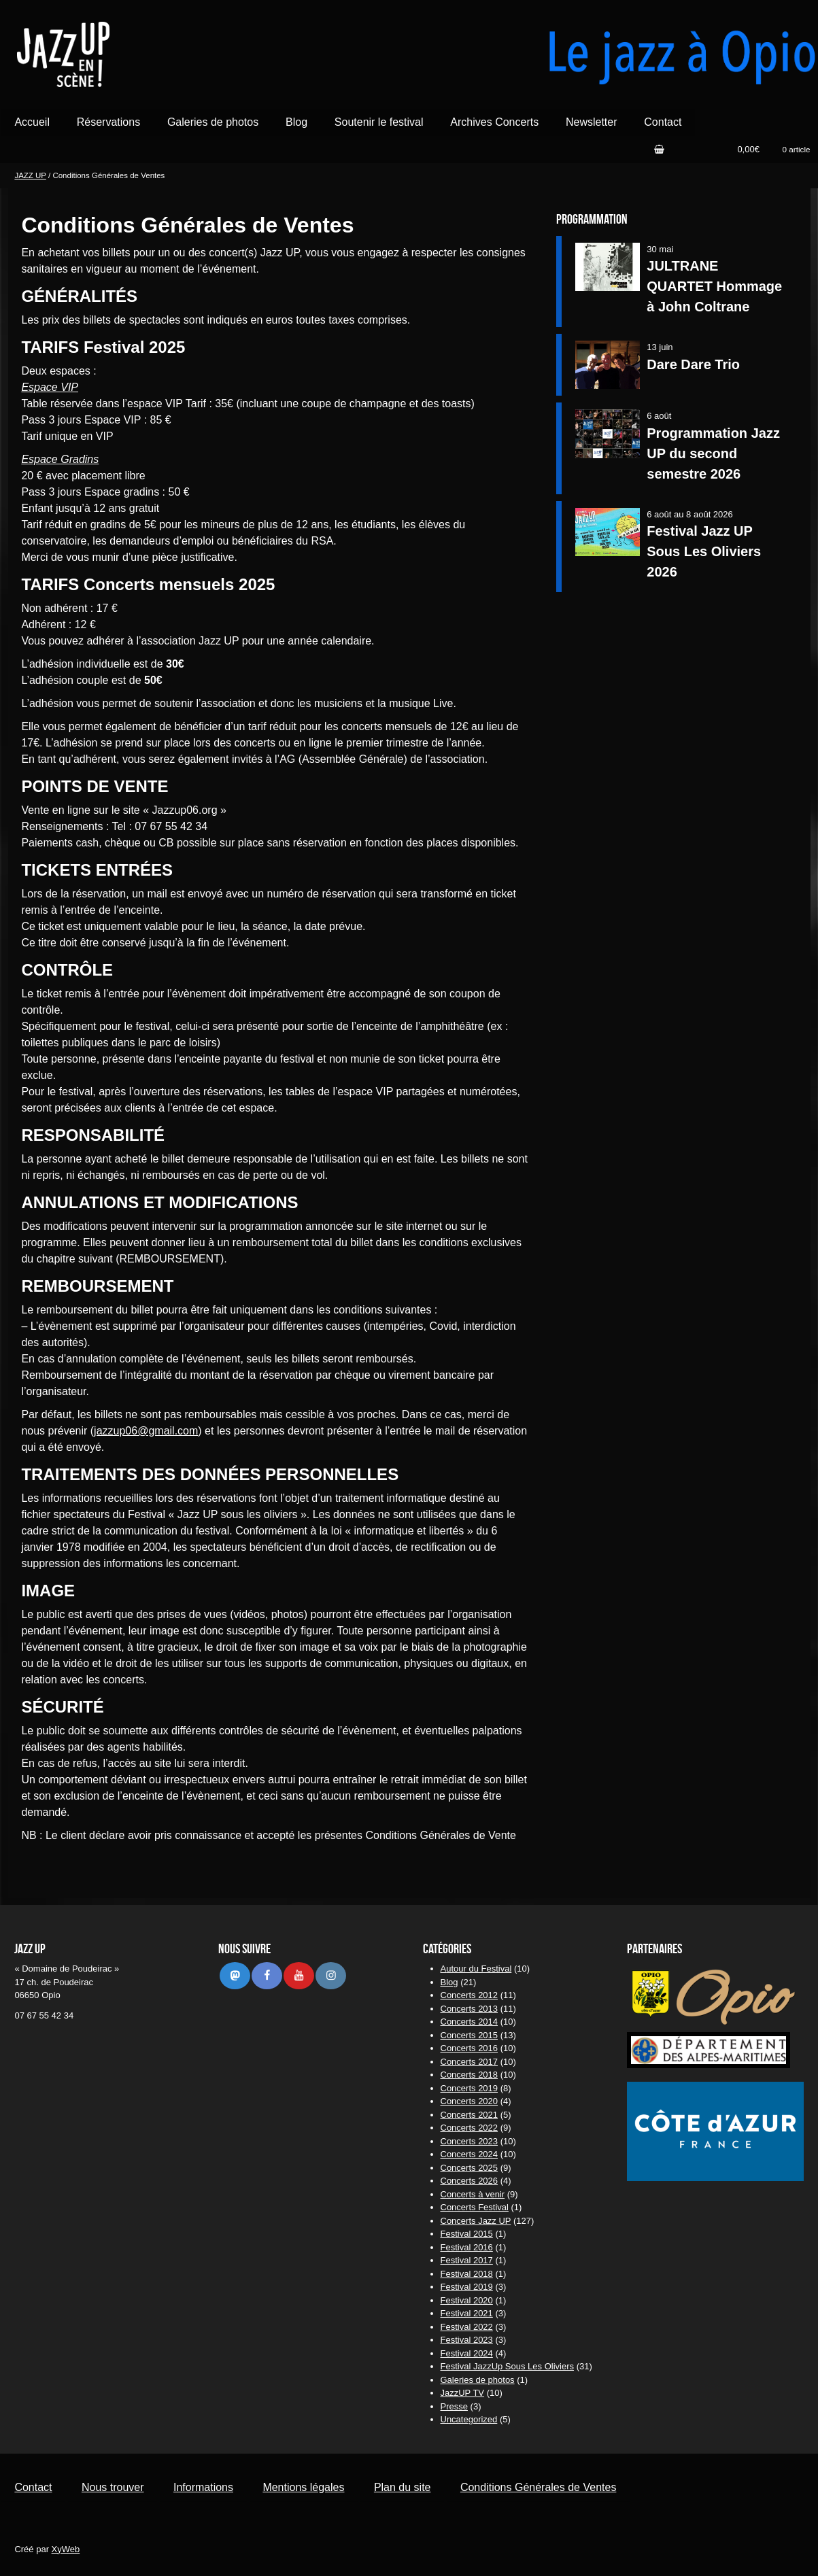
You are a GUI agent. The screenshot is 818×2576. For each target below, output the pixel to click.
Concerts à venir (473, 2194)
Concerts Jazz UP (476, 2221)
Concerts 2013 (469, 2009)
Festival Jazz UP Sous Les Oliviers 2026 (704, 551)
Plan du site (402, 2487)
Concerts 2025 (469, 2168)
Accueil (32, 122)
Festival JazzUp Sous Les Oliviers (508, 2366)
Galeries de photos (212, 122)
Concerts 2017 (469, 2062)
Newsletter (591, 122)
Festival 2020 (467, 2300)
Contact (662, 122)
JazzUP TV (463, 2393)
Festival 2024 (467, 2353)
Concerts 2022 (469, 2128)
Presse (454, 2406)
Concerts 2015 (469, 2035)
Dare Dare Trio (693, 364)
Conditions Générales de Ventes (538, 2487)
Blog (296, 122)
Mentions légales (303, 2487)
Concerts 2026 (469, 2181)
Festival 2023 (467, 2340)
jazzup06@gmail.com (146, 1431)
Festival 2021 (467, 2313)
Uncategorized (469, 2419)
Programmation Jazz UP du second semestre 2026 (713, 453)
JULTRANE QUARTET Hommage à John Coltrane (714, 286)
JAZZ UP (30, 175)
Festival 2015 (467, 2234)
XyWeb (66, 2549)
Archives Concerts (494, 122)
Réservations (108, 122)
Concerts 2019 (469, 2088)
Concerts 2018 (469, 2075)
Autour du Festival (476, 1968)
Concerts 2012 (469, 1995)
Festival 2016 (467, 2247)
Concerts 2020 (469, 2101)
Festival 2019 (467, 2287)
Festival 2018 (467, 2274)
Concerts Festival (475, 2207)
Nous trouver (113, 2487)
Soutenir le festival (379, 122)
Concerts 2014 (469, 2021)
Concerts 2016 (469, 2048)
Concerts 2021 (469, 2115)
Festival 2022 (467, 2327)
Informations (203, 2487)
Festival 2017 (467, 2260)
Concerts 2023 (469, 2141)
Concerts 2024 (469, 2154)
